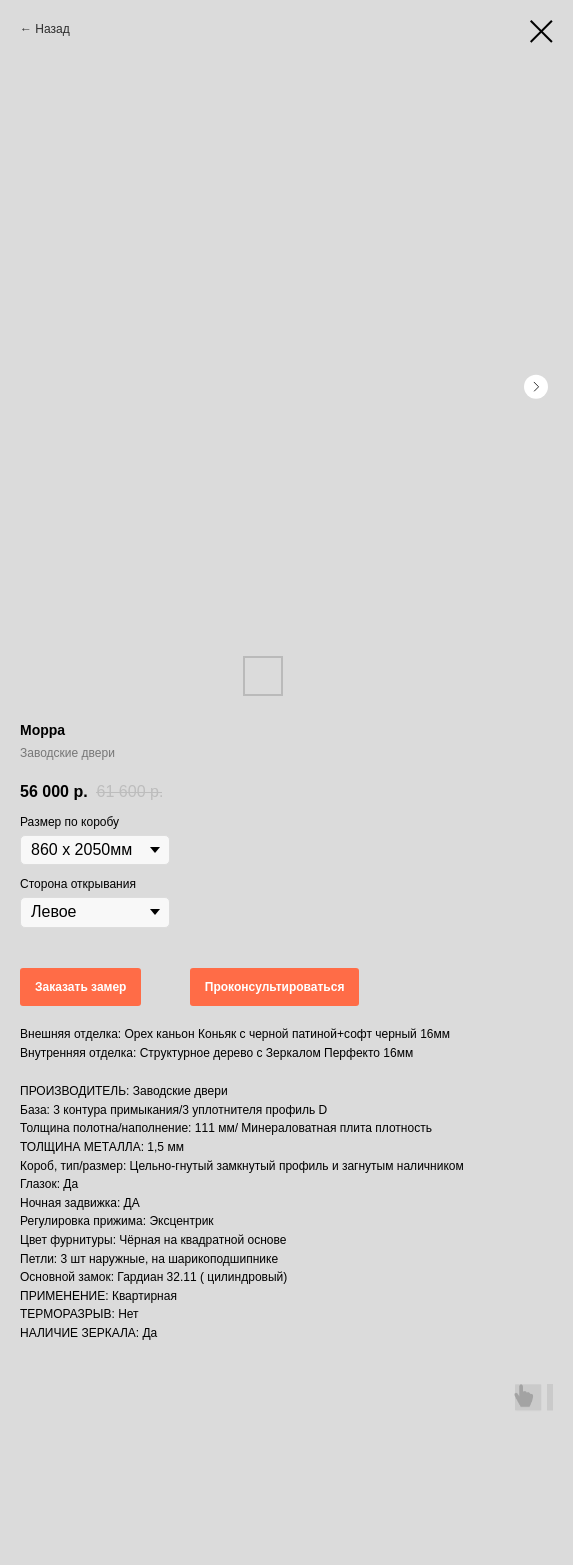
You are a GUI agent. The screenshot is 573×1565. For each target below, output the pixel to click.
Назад (52, 29)
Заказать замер (80, 987)
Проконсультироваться (275, 987)
